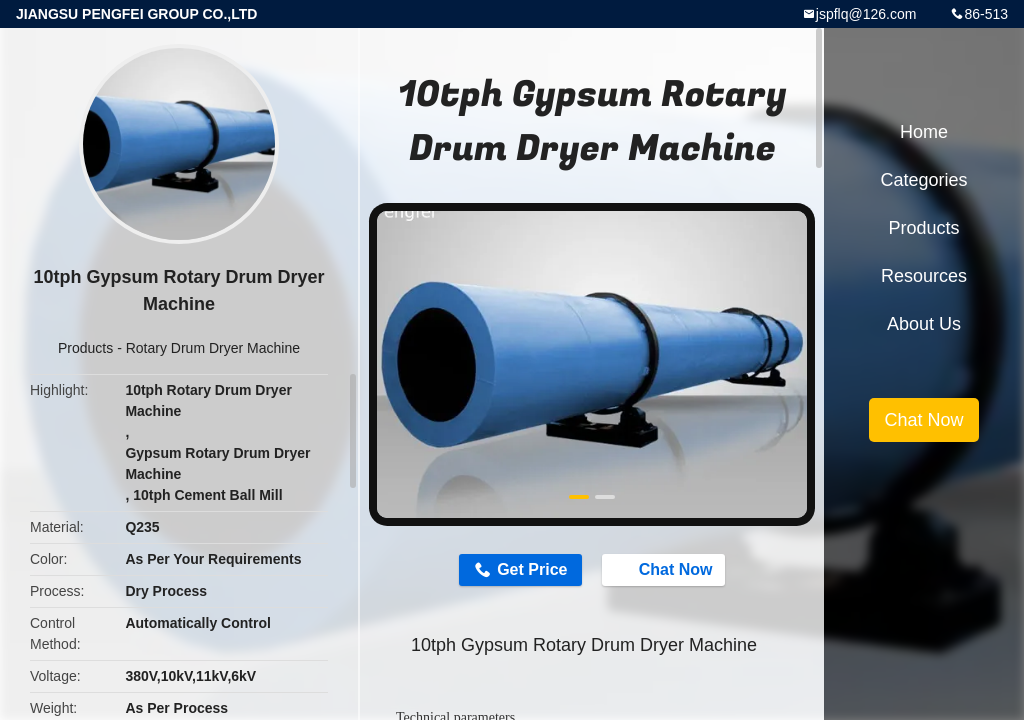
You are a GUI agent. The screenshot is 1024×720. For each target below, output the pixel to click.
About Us (924, 324)
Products (85, 348)
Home (924, 132)
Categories (923, 180)
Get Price (532, 569)
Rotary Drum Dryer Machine (213, 348)
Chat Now (666, 569)
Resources (924, 276)
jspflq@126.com (866, 14)
